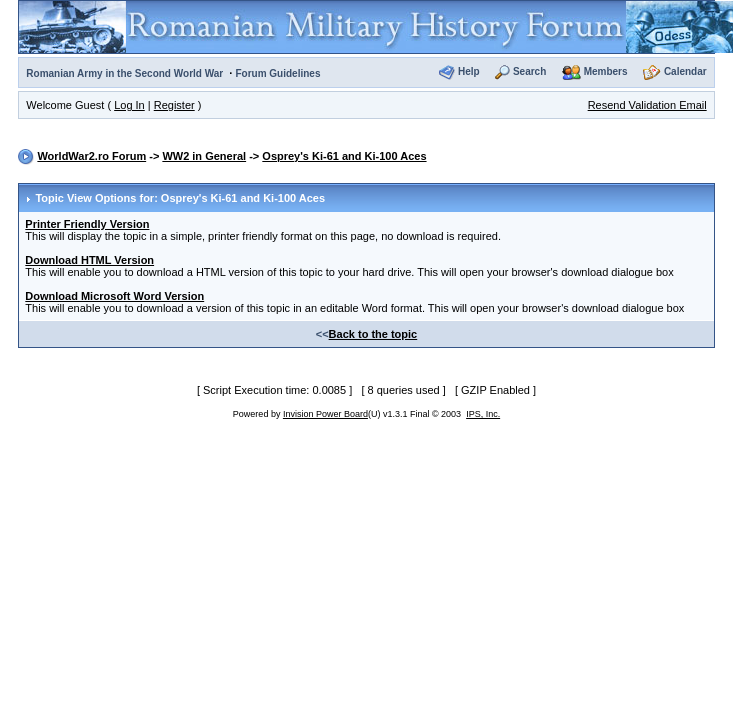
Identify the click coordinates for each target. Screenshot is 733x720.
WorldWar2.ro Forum (91, 156)
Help (469, 71)
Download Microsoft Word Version (114, 296)
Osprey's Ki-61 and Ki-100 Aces (344, 156)
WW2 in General (204, 156)
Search (529, 71)
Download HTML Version (89, 260)
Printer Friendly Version (87, 224)
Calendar (685, 71)
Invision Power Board (325, 414)
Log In (129, 105)
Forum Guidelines (277, 73)
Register (174, 105)
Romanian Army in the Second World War (124, 73)
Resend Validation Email (647, 105)
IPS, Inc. (483, 414)
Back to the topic (373, 334)
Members (606, 71)
